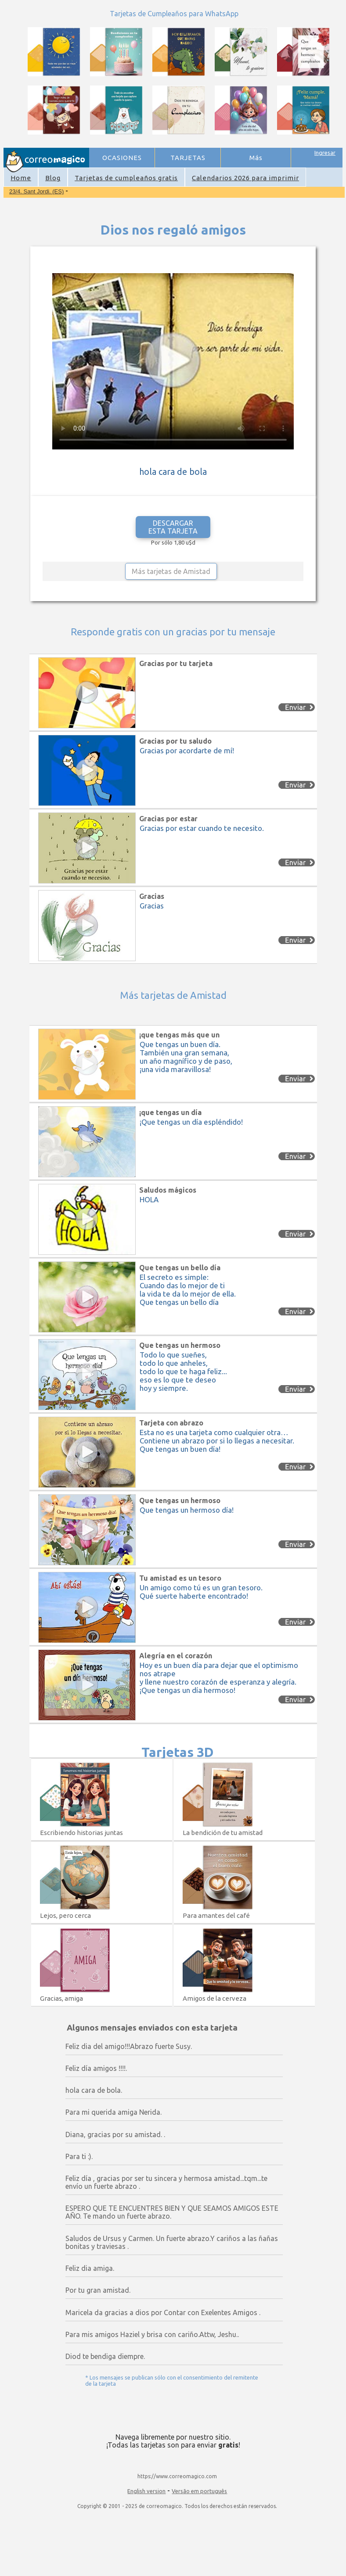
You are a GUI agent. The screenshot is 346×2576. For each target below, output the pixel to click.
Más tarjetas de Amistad (171, 571)
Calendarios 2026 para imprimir (245, 178)
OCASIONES (122, 157)
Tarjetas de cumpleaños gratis (126, 178)
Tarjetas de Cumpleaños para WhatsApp (174, 14)
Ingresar (324, 153)
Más (256, 157)
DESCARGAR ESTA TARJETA (173, 527)
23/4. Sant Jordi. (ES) (36, 191)
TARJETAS (187, 157)
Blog (53, 178)
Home (21, 178)
